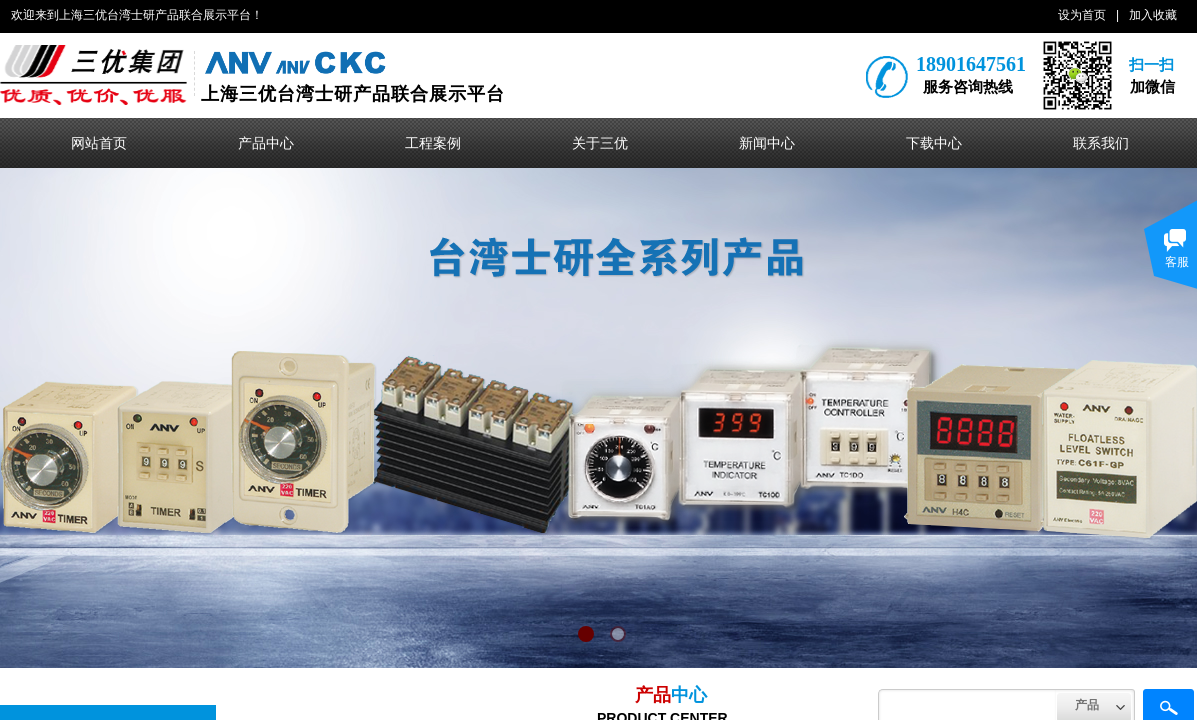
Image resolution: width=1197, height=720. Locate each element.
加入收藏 (1153, 15)
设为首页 (1082, 15)
